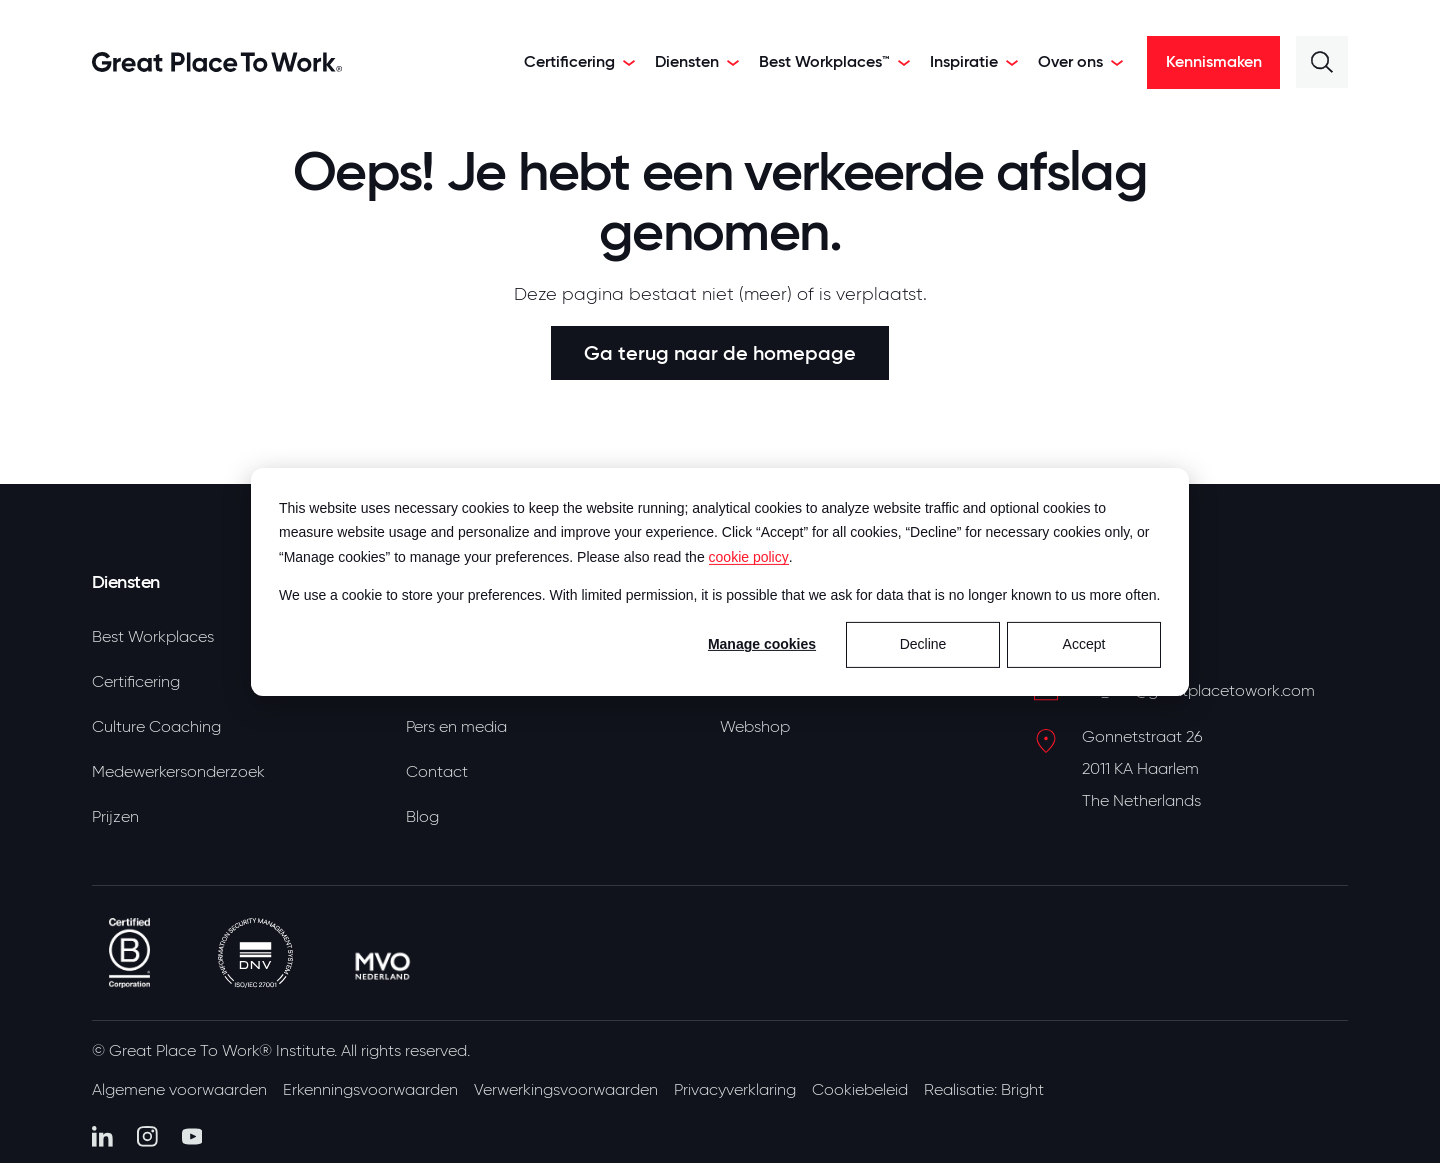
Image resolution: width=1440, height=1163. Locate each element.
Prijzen (115, 817)
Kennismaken (1214, 61)
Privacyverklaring (735, 1090)
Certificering (136, 682)
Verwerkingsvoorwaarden (566, 1090)
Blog (422, 817)
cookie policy (749, 556)
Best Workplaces (153, 637)
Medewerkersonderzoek (178, 772)
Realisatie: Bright (984, 1090)
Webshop (755, 727)
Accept (1084, 644)
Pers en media (456, 727)
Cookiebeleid (860, 1090)
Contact (437, 772)
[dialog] (720, 581)
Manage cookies (762, 644)
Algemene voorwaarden (179, 1090)
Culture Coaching (156, 727)
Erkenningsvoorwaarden (370, 1090)
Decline (923, 644)
